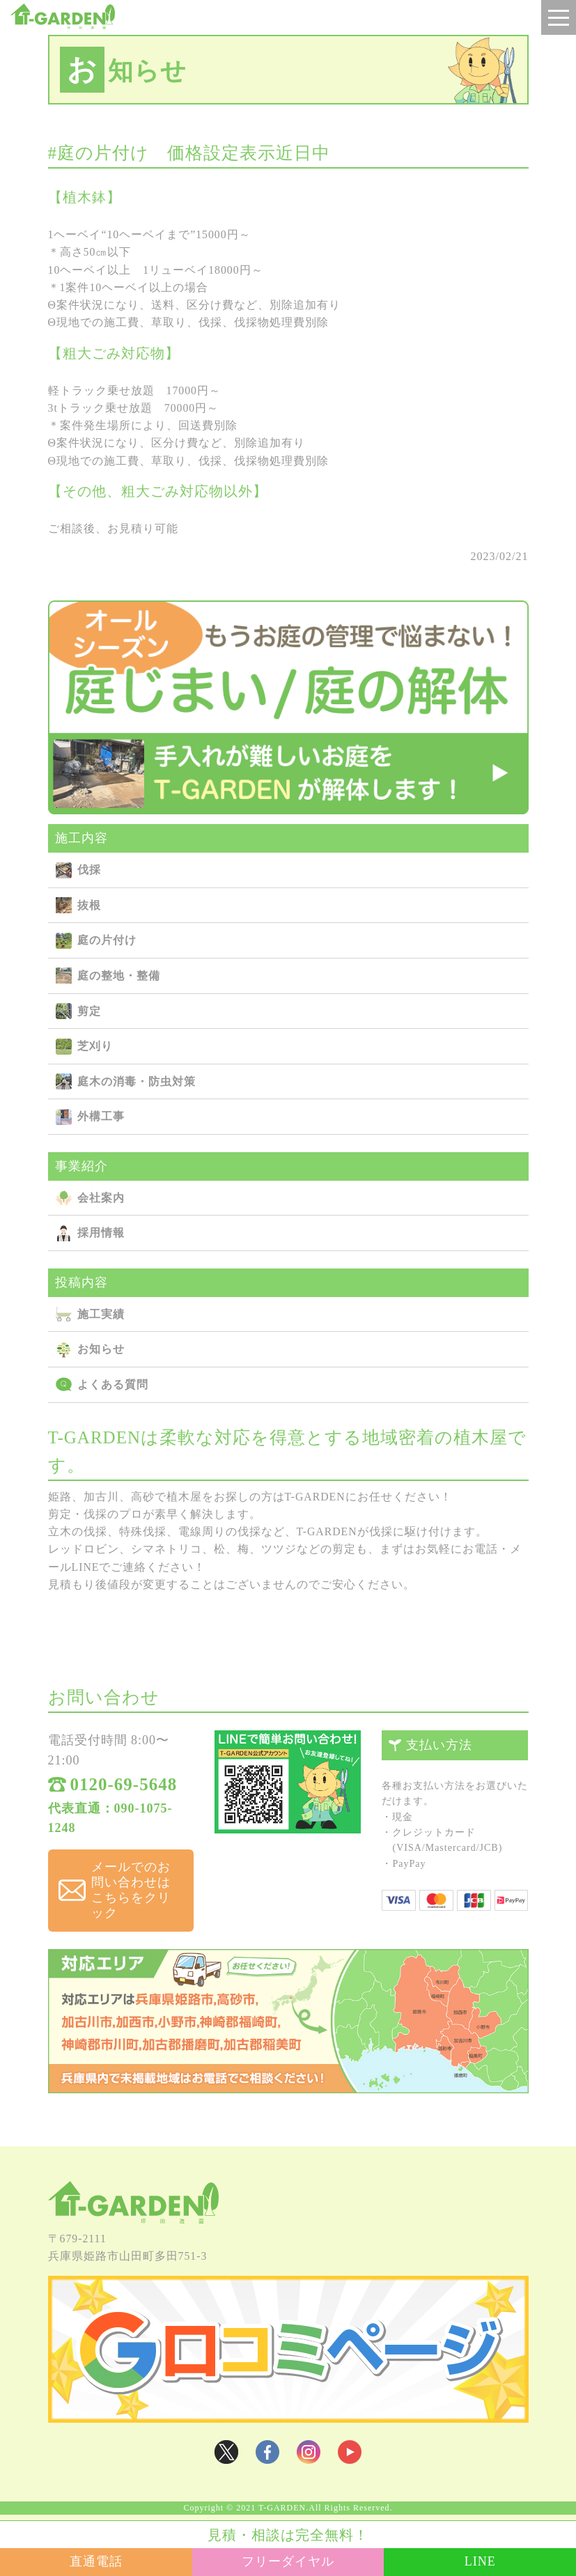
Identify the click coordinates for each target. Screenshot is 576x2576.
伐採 (89, 872)
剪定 (89, 1014)
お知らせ (101, 1352)
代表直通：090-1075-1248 (110, 1823)
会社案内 (101, 1200)
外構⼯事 (101, 1120)
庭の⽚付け (107, 943)
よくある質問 (112, 1387)
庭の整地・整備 (118, 978)
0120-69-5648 (124, 1788)
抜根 (89, 908)
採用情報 (101, 1236)
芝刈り (95, 1049)
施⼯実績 (101, 1317)
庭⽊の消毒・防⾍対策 (136, 1084)
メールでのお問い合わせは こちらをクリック (136, 1893)
